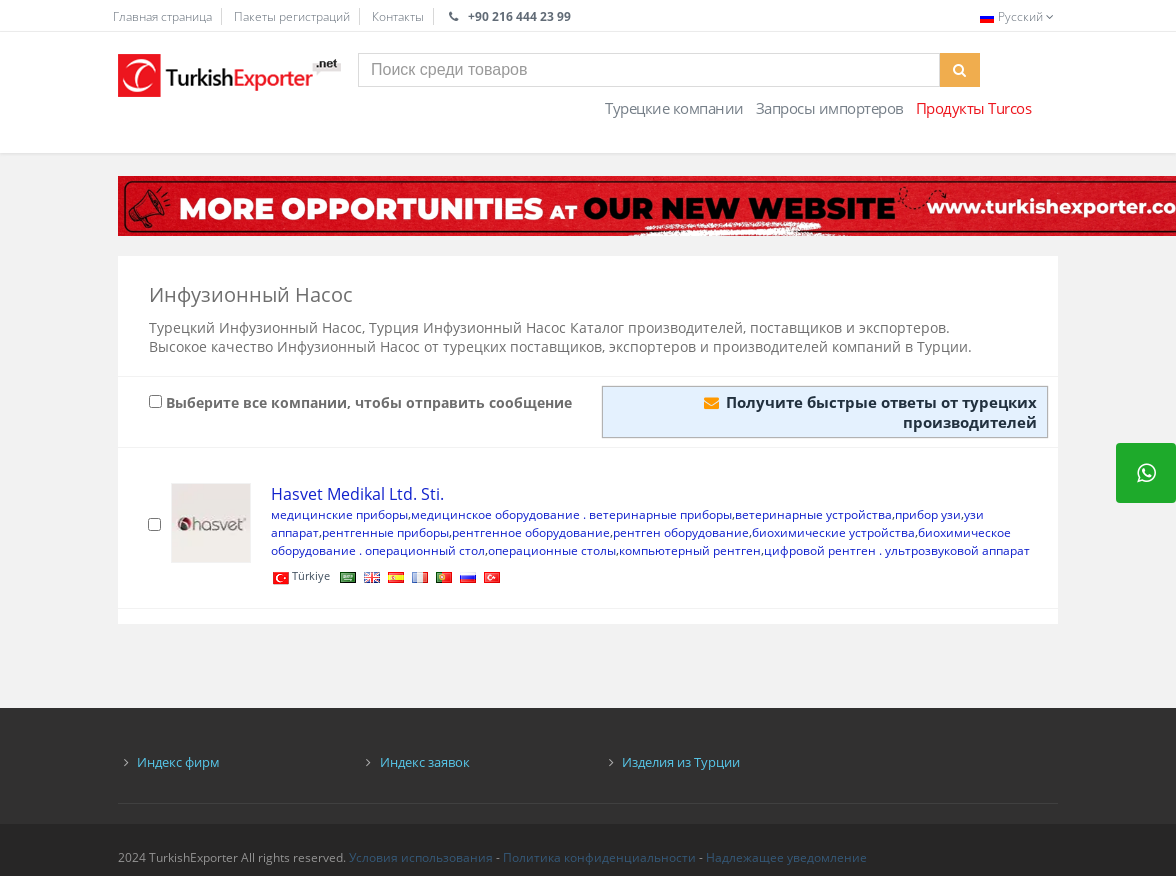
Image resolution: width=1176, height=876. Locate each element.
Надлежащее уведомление (786, 857)
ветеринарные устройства (813, 514)
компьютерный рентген (690, 550)
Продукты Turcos (974, 108)
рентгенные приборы (385, 532)
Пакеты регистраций (292, 16)
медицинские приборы (339, 514)
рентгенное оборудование (531, 532)
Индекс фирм (178, 762)
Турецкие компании (674, 108)
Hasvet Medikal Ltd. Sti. (357, 494)
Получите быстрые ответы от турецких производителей (870, 412)
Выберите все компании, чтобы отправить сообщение (360, 402)
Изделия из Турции (681, 762)
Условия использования (421, 857)
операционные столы (552, 550)
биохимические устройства (833, 532)
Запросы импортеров (830, 108)
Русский (1018, 16)
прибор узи (928, 514)
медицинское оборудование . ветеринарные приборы (571, 514)
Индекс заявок (425, 762)
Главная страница (162, 16)
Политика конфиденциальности (599, 857)
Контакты (398, 16)
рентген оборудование (681, 532)
